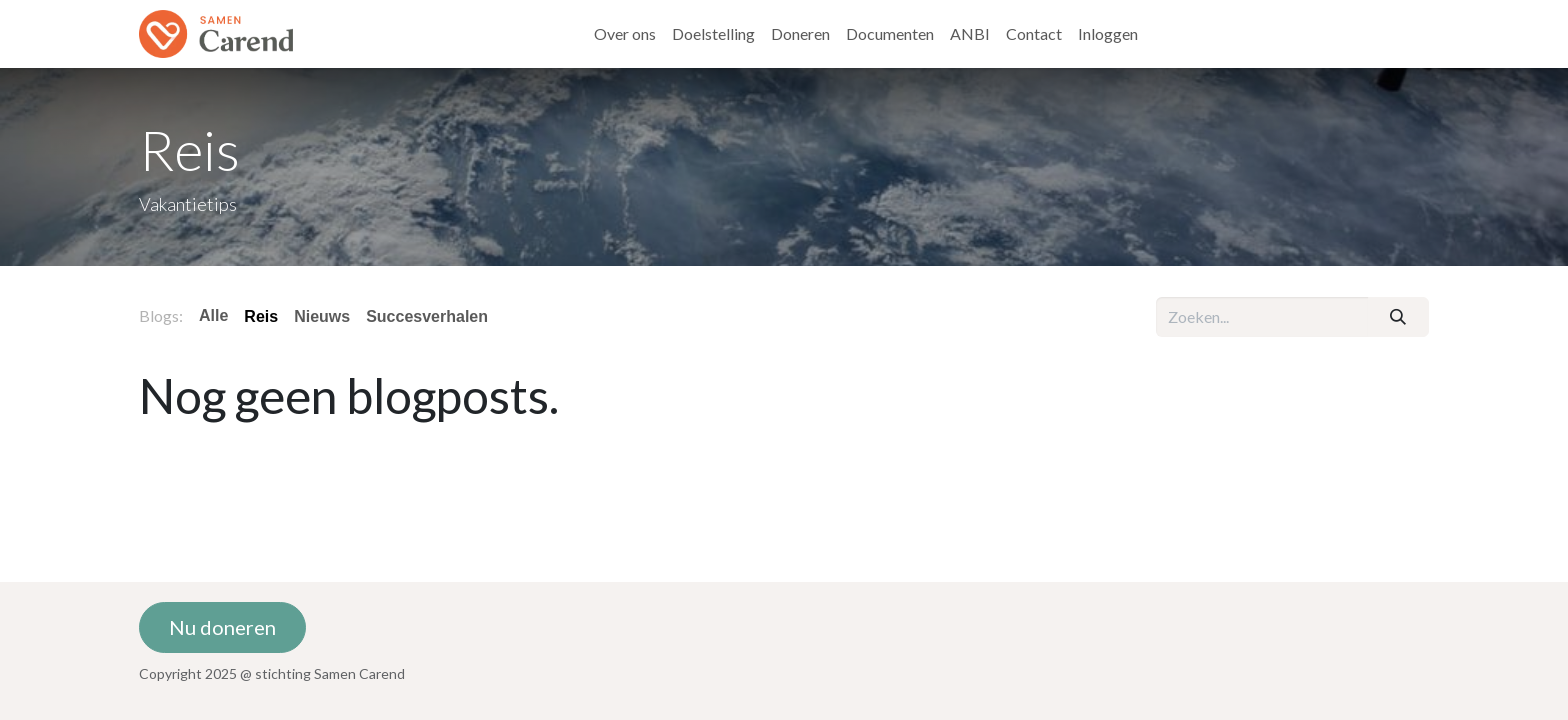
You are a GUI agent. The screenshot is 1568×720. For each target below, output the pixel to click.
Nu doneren (222, 627)
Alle (213, 315)
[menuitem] (625, 34)
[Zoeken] (1398, 317)
